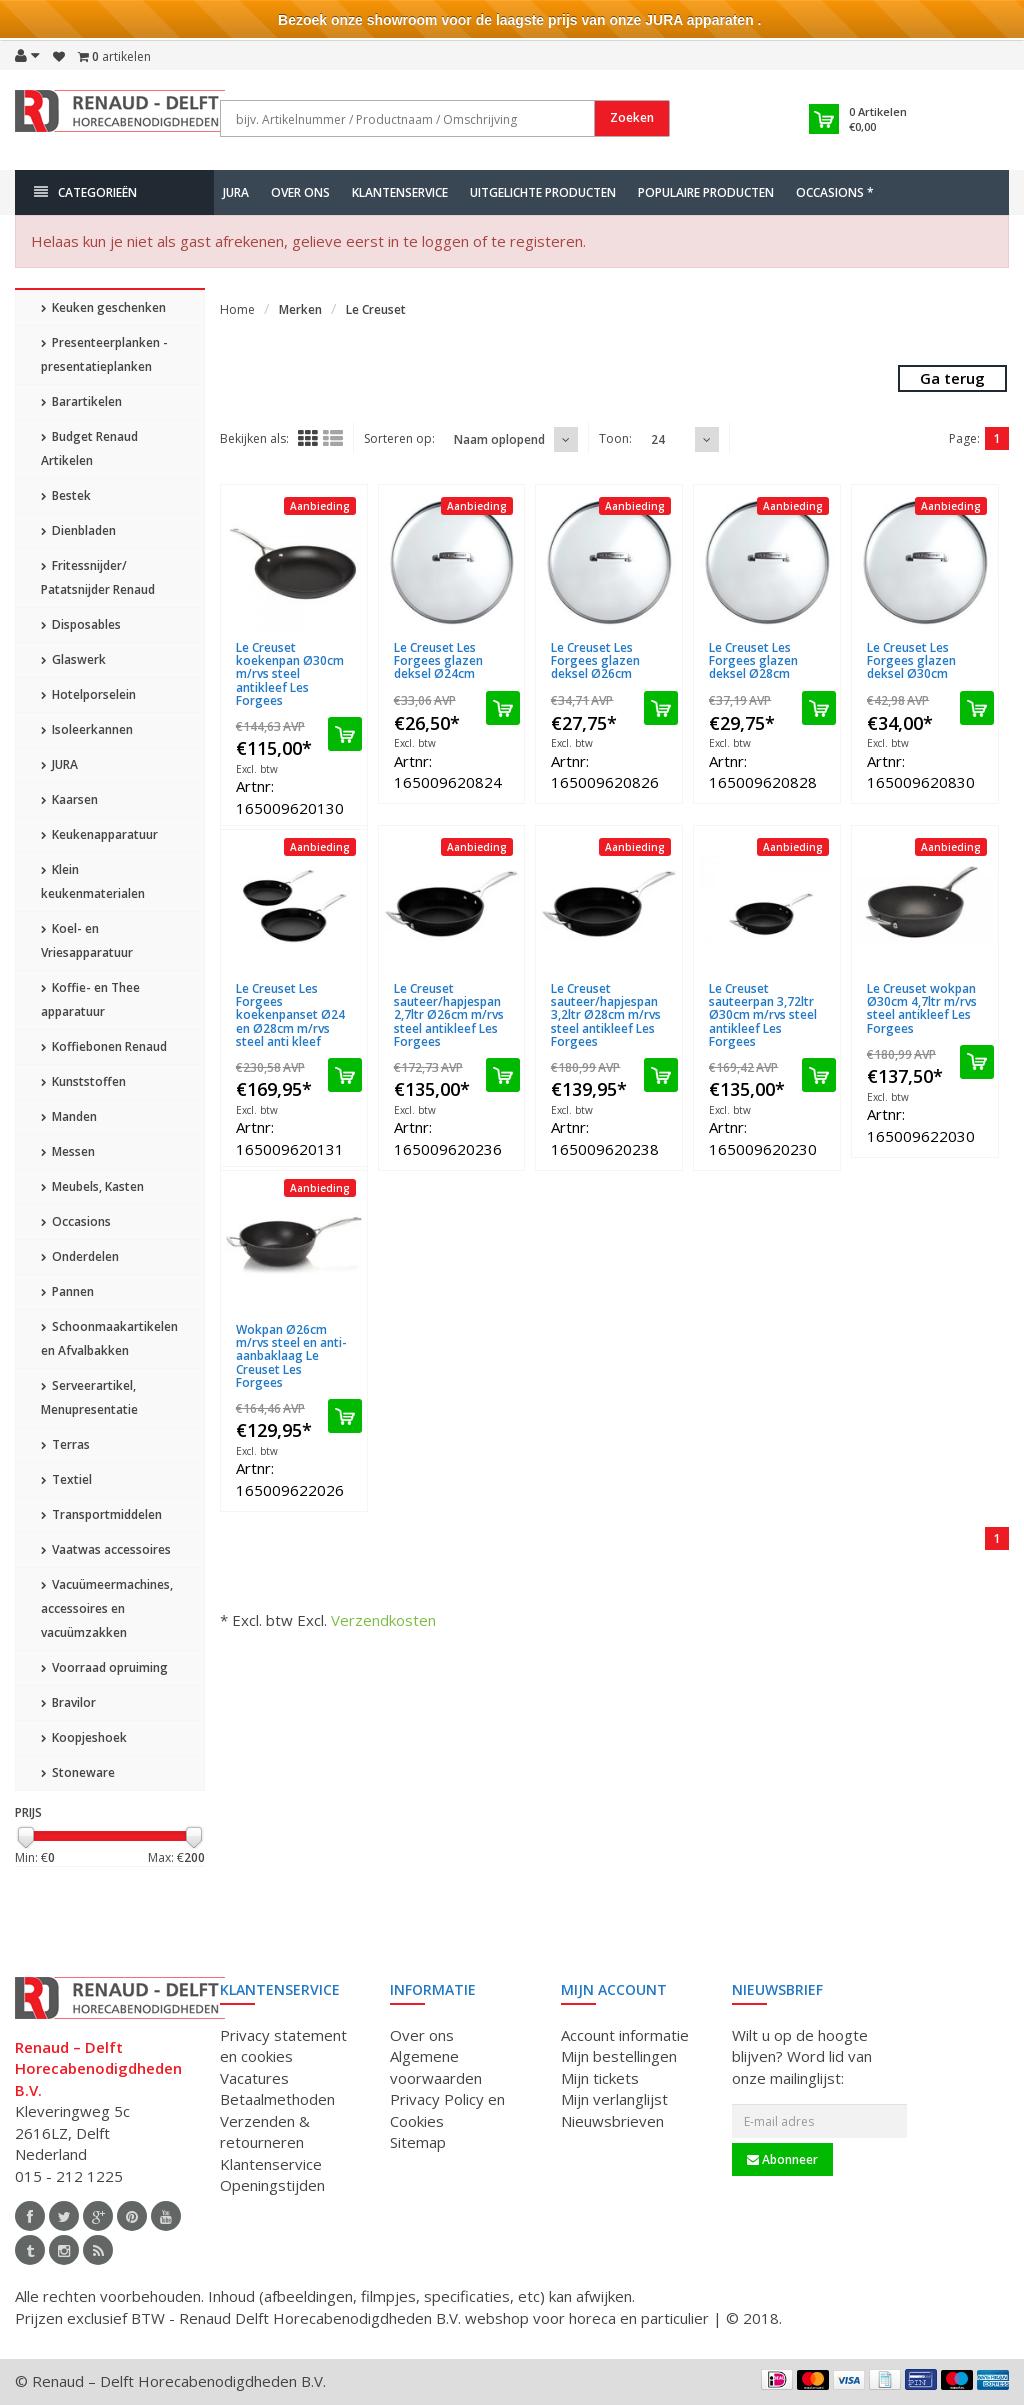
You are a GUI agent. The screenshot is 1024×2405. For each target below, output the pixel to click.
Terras (65, 1444)
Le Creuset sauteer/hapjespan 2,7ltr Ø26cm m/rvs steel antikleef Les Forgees (449, 1015)
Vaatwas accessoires (106, 1549)
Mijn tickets (600, 2078)
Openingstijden (272, 2185)
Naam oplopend (499, 439)
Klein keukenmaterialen (93, 881)
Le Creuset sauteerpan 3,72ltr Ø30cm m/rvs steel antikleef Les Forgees (763, 1015)
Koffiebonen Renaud (104, 1046)
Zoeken (632, 117)
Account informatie (625, 2035)
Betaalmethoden (277, 2099)
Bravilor (68, 1702)
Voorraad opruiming (104, 1667)
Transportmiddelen (101, 1514)
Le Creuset (376, 309)
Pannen (67, 1291)
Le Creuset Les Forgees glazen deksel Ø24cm (438, 660)
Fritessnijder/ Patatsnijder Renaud (98, 577)
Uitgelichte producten (543, 192)
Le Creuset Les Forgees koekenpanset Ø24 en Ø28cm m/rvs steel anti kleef (290, 1015)
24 (658, 439)
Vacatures (254, 2078)
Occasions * (835, 192)
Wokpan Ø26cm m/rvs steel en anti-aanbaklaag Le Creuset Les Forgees (291, 1356)
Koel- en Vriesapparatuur (87, 940)
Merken (300, 309)
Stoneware (78, 1772)
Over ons (300, 192)
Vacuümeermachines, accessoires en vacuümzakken (107, 1608)
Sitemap (418, 2142)
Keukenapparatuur (99, 834)
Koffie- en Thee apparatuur (90, 999)
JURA (236, 192)
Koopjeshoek (84, 1737)
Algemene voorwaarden (436, 2066)
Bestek (66, 495)
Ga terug (952, 378)
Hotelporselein (88, 694)
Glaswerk (73, 659)
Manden (69, 1116)
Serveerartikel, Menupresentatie (89, 1397)
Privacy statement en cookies (283, 2045)
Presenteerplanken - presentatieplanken (104, 354)
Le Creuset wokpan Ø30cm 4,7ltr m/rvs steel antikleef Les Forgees (922, 1008)
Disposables (81, 624)
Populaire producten (706, 192)
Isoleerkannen (87, 729)
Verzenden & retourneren (265, 2131)
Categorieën (85, 192)
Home (237, 309)
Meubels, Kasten (92, 1186)
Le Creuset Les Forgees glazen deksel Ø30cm (911, 660)
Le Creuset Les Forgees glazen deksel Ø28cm (753, 660)
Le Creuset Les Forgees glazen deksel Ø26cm (595, 660)
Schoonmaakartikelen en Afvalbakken (109, 1338)
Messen (68, 1151)
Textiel (66, 1479)
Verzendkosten (383, 1620)
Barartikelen (81, 401)
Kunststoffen (83, 1081)
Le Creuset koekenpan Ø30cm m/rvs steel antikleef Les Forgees (290, 674)
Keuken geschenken (103, 307)
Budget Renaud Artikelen (89, 448)
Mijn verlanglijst (614, 2099)
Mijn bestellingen (619, 2056)
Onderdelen (80, 1256)
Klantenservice (400, 192)
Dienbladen (78, 530)
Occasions (76, 1221)
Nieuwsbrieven (612, 2121)
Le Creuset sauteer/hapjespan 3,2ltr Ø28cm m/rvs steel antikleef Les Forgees (606, 1015)
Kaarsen (69, 799)
